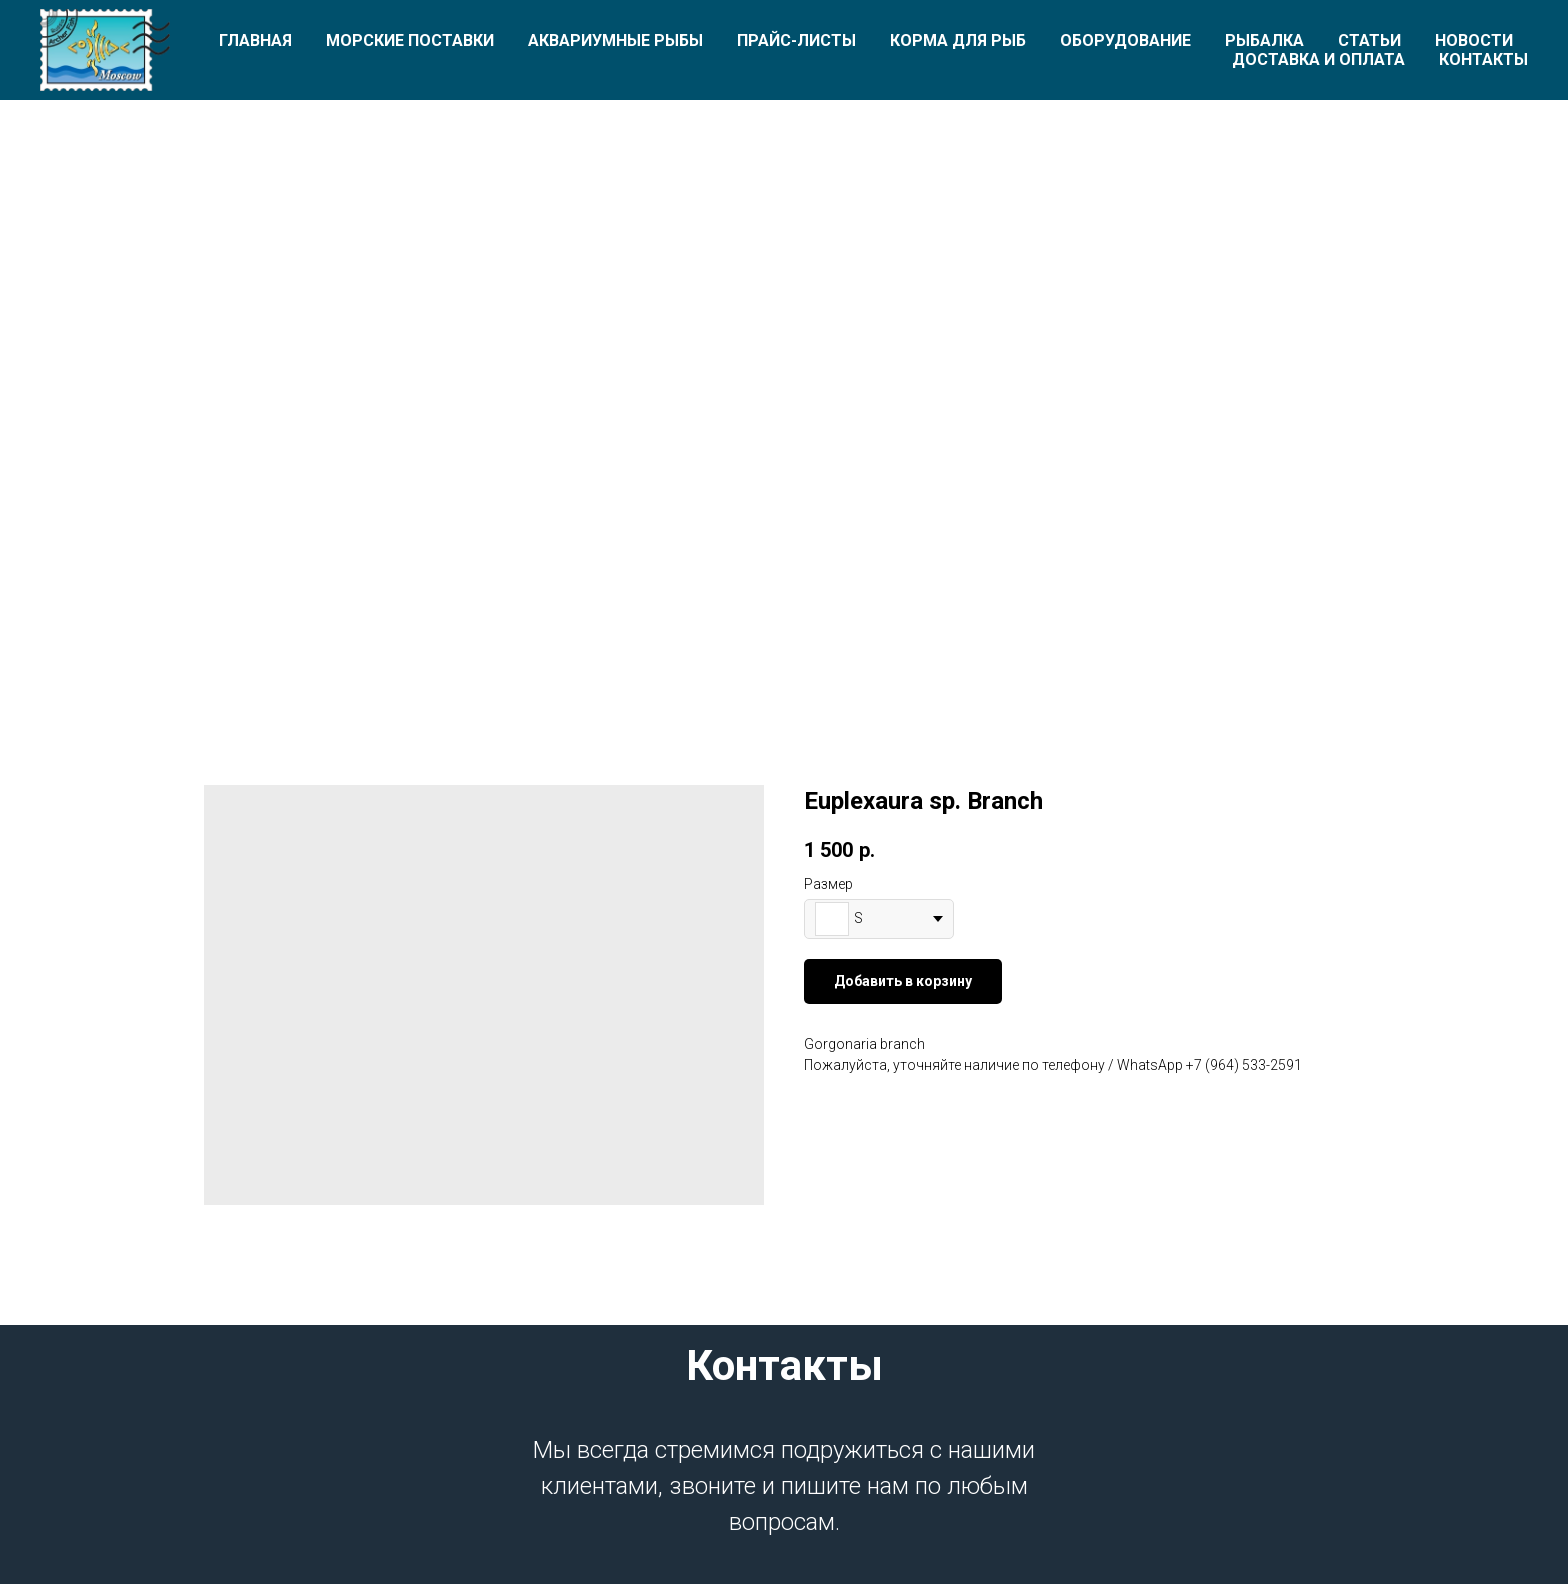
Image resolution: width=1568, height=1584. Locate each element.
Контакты (1483, 59)
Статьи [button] (1369, 40)
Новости (1474, 40)
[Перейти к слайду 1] (784, 635)
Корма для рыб (958, 40)
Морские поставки (410, 40)
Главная (255, 40)
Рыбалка (1264, 40)
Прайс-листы (796, 40)
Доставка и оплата (1318, 59)
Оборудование (1125, 40)
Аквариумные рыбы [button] (615, 40)
